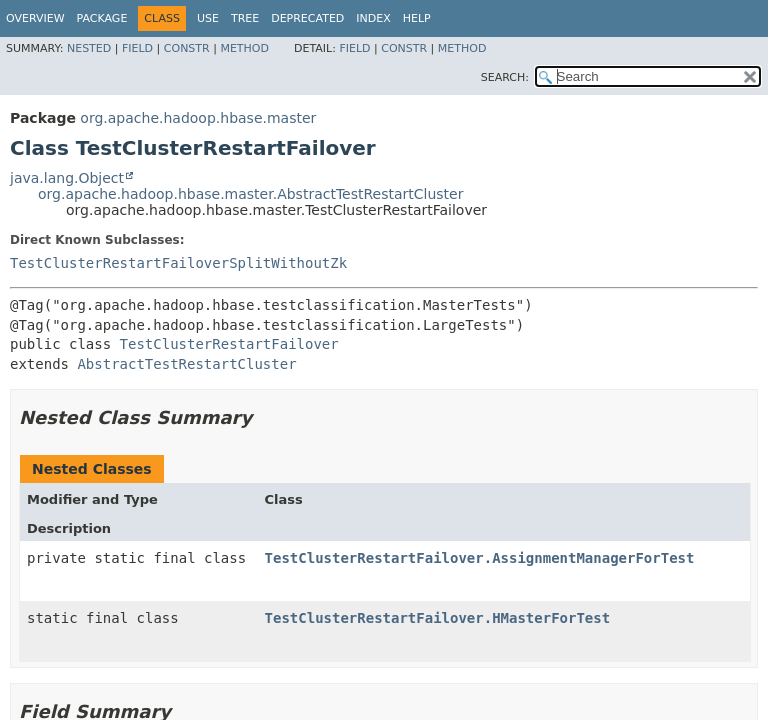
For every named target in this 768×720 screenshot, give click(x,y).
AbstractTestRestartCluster (186, 364)
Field (137, 48)
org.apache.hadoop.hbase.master (198, 118)
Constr (187, 48)
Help (417, 18)
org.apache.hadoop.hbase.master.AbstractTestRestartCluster (250, 194)
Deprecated (307, 18)
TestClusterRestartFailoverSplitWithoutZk (178, 263)
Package (102, 18)
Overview (35, 18)
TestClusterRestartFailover (229, 344)
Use (208, 18)
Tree (245, 18)
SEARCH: (505, 77)
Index (373, 18)
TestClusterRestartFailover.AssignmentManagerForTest (480, 558)
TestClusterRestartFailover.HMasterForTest (438, 618)
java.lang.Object (67, 178)
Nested (89, 48)
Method (244, 48)
